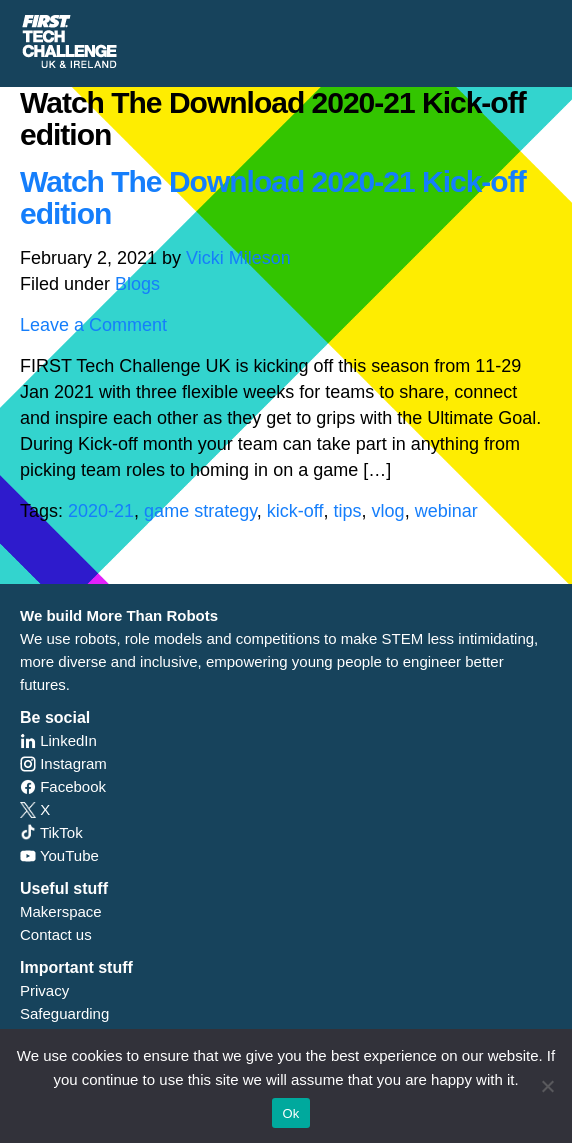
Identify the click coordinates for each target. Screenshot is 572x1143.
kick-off (295, 511)
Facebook (63, 786)
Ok (290, 1113)
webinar (446, 511)
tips (348, 511)
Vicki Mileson (238, 258)
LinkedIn (58, 740)
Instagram (63, 763)
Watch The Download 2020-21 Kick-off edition (273, 197)
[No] (547, 1086)
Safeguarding (64, 1013)
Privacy (44, 990)
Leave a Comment (93, 325)
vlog (388, 511)
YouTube (59, 855)
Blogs (137, 284)
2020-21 (101, 511)
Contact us (56, 934)
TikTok (51, 832)
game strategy (200, 511)
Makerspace (61, 911)
